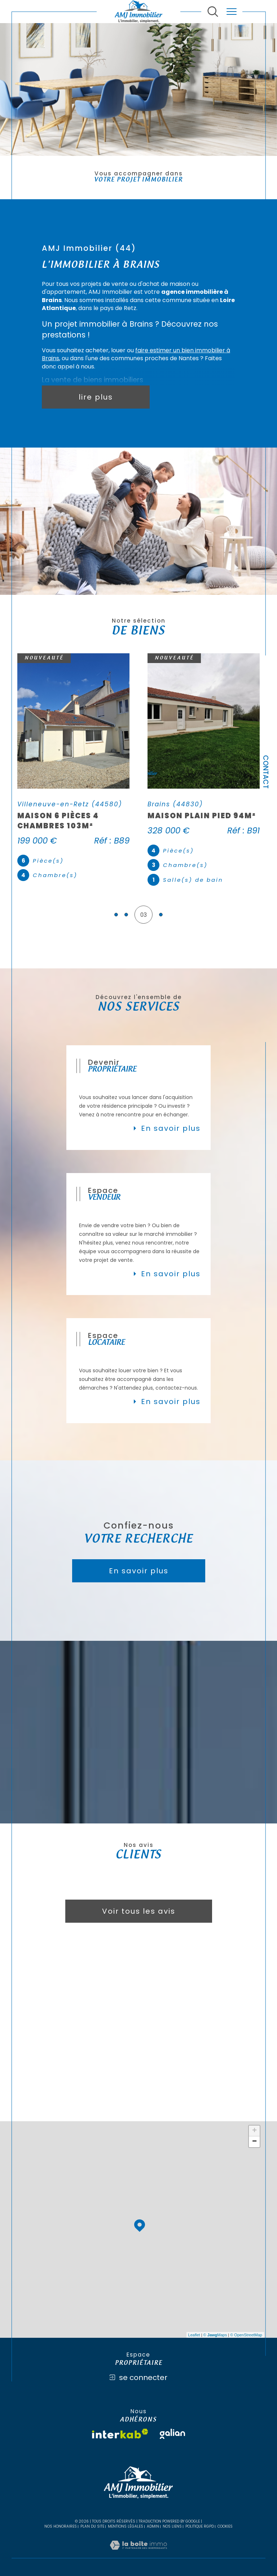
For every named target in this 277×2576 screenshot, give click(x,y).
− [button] (254, 2141)
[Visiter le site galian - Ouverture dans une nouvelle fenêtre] (172, 2434)
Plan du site (92, 2526)
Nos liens (172, 2526)
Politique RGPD (199, 2526)
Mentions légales (125, 2526)
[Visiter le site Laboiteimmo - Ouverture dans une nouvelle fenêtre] (138, 2553)
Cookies (225, 2526)
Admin (153, 2526)
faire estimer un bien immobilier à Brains (136, 354)
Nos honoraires (60, 2526)
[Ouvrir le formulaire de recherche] (213, 11)
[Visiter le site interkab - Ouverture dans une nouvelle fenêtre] (120, 2433)
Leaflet (194, 2335)
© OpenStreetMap (246, 2335)
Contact (266, 772)
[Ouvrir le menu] (231, 11)
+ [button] (254, 2131)
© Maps (215, 2335)
